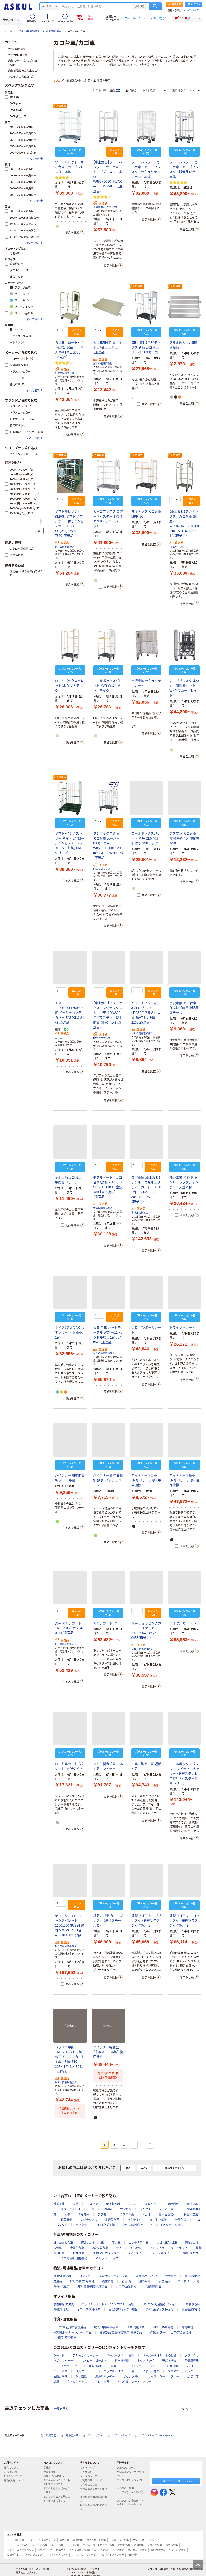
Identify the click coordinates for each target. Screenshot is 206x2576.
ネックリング (145, 2360)
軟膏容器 (51, 2435)
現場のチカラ (45, 2550)
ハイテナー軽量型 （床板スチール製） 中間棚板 (146, 1480)
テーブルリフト (162, 2253)
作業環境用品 (152, 2286)
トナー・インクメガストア (42, 2540)
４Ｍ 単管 (102, 2381)
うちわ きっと (77, 2381)
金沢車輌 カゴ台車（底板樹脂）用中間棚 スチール (183, 1008)
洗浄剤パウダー (105, 2376)
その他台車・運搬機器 (74, 2258)
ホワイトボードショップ (146, 2540)
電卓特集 (64, 2540)
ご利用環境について (92, 2480)
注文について (13, 2467)
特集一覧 (132, 2554)
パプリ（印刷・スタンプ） (129, 2482)
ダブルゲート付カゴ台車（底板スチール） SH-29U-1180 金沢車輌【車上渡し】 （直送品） (109, 1187)
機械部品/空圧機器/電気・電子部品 (121, 2332)
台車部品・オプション (105, 2253)
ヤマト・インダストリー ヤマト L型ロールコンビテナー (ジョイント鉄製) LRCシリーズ (69, 843)
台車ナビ (61, 2550)
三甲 (91, 2209)
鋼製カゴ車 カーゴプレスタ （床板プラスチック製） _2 (184, 1920)
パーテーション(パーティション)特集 (27, 2545)
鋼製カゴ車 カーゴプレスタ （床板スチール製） (108, 1920)
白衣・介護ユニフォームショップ (24, 2554)
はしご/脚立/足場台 (82, 2281)
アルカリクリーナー (85, 2355)
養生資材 (107, 2281)
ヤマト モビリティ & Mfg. (167, 2224)
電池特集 (78, 2540)
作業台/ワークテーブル (113, 2276)
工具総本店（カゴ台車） (105, 207)
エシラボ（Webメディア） (130, 2494)
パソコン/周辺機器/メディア (160, 2304)
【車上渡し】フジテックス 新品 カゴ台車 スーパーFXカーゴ (145, 347)
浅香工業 (59, 2203)
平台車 (116, 2242)
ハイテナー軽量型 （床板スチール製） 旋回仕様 (108, 2052)
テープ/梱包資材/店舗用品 (69, 2327)
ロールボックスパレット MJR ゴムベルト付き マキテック (145, 838)
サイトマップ (87, 2467)
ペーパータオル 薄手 (120, 2355)
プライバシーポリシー (94, 2476)
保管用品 (170, 2276)
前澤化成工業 (106, 2224)
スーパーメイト (169, 2209)
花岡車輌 (66, 2219)
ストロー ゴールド (94, 2360)
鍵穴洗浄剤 (122, 2360)
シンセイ (145, 2209)
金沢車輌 (192, 2203)
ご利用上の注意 (90, 2484)
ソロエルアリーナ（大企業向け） (131, 2474)
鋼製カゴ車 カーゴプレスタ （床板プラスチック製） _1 (146, 1920)
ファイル (87, 2304)
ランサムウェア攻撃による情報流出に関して (56, 2498)
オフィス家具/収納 (89, 2309)
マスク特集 (118, 2550)
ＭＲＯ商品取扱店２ (66, 547)
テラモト (103, 2214)
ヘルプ (195, 10)
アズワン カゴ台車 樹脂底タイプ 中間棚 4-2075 (184, 838)
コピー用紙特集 (15, 2540)
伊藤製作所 (113, 2203)
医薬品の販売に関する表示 (93, 2507)
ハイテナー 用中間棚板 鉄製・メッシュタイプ (108, 1480)
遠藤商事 (173, 2203)
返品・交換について (16, 2480)
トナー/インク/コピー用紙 (117, 2304)
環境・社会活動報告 (55, 2476)
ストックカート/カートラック (168, 2247)
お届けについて (14, 2472)
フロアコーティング (180, 2371)
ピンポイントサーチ (113, 2554)
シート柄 (59, 2355)
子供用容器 (191, 2360)
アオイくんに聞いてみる (176, 2481)
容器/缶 (126, 2281)
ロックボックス (113, 2371)
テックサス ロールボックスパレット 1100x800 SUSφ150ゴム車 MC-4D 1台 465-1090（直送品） (70, 1925)
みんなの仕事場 (127, 2488)
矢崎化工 (180, 2219)
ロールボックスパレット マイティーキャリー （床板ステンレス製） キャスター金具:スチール (184, 1773)
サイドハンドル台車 (129, 2247)
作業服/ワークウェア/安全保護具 (170, 2332)
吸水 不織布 (150, 2371)
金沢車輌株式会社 (64, 373)
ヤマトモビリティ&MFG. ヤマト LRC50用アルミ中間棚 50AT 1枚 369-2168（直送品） (146, 1012)
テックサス (83, 2224)
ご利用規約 (88, 2472)
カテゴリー (10, 19)
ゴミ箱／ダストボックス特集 (98, 2545)
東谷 (75, 2203)
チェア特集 (57, 2545)
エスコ (58, 1037)
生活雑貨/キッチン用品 (123, 2309)
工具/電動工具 (136, 2327)
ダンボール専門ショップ (20, 2550)
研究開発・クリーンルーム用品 (72, 2332)
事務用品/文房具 (63, 2304)
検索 (155, 6)
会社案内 (49, 2467)
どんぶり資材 (131, 2376)
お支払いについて (15, 2476)
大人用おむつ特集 (137, 2550)
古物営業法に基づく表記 (93, 2491)
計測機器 (187, 2327)
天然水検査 (169, 2360)
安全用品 (164, 2281)
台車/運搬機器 (53, 31)
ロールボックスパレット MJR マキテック (69, 685)
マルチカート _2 (105, 1623)
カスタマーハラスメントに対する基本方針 (56, 2482)
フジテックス (88, 2219)
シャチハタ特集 (177, 2550)
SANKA (107, 2209)
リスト (99, 90)
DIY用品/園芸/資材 (64, 2337)
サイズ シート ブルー (163, 2376)
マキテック (135, 2219)
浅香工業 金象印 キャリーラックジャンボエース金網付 (183, 1182)
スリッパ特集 (154, 2545)
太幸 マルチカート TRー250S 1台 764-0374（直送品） (69, 1628)
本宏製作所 (112, 2219)
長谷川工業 (191, 2214)
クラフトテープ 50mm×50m (156, 2435)
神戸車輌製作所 (133, 2224)
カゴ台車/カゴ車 (167, 2242)
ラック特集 (73, 2545)
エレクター (152, 2203)
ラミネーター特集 (119, 2540)
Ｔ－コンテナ (133, 2366)
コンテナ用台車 (138, 2242)
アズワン (92, 2203)
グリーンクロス (70, 2209)
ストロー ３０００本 (164, 2366)
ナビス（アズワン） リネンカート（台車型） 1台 (70, 1332)
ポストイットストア (57, 2554)
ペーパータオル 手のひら (159, 2355)
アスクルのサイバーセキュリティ (56, 2490)
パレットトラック (107, 2258)
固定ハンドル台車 (92, 2242)
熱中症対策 (72, 2435)
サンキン (125, 2209)
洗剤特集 (139, 2545)
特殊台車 (78, 2253)
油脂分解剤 (60, 2376)
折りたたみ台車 (63, 2242)
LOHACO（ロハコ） (128, 2467)
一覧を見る (61, 2408)
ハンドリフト (135, 2253)
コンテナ (85, 2276)
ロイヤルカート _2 (182, 1623)
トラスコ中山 (125, 2214)
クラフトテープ (121, 2435)
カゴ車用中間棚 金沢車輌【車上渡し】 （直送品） (107, 347)
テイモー (84, 2214)
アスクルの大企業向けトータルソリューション (130, 2502)
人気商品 (61, 106)
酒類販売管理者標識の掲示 (93, 2499)
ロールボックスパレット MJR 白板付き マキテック (107, 685)
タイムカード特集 (96, 2540)
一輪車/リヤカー (190, 2253)
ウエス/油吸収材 (126, 2286)
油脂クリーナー (85, 2371)
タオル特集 (172, 2545)
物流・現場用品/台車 (29, 31)
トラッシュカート (182, 1327)
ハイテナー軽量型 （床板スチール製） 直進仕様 (184, 1480)
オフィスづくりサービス (85, 2554)
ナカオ (146, 2214)
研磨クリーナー (70, 2366)
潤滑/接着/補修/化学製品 (92, 2286)
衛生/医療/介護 (191, 2309)
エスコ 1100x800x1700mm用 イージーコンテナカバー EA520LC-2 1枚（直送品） (70, 1012)
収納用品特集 (158, 2550)
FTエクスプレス (178, 547)
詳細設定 (139, 6)
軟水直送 (81, 2376)
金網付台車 (77, 2247)
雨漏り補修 (96, 2366)
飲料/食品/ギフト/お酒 (160, 2309)
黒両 (113, 2366)
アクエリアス (95, 2435)
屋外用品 (144, 2281)
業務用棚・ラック (146, 2276)
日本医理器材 (167, 2214)
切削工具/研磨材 (163, 2327)
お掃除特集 (124, 2545)
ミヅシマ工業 (158, 2219)
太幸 (67, 2214)
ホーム (8, 31)
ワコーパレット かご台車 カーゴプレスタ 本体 (69, 167)
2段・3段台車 (100, 2247)
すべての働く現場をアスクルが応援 (88, 2550)
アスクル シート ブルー (134, 2381)
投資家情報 (51, 2472)
